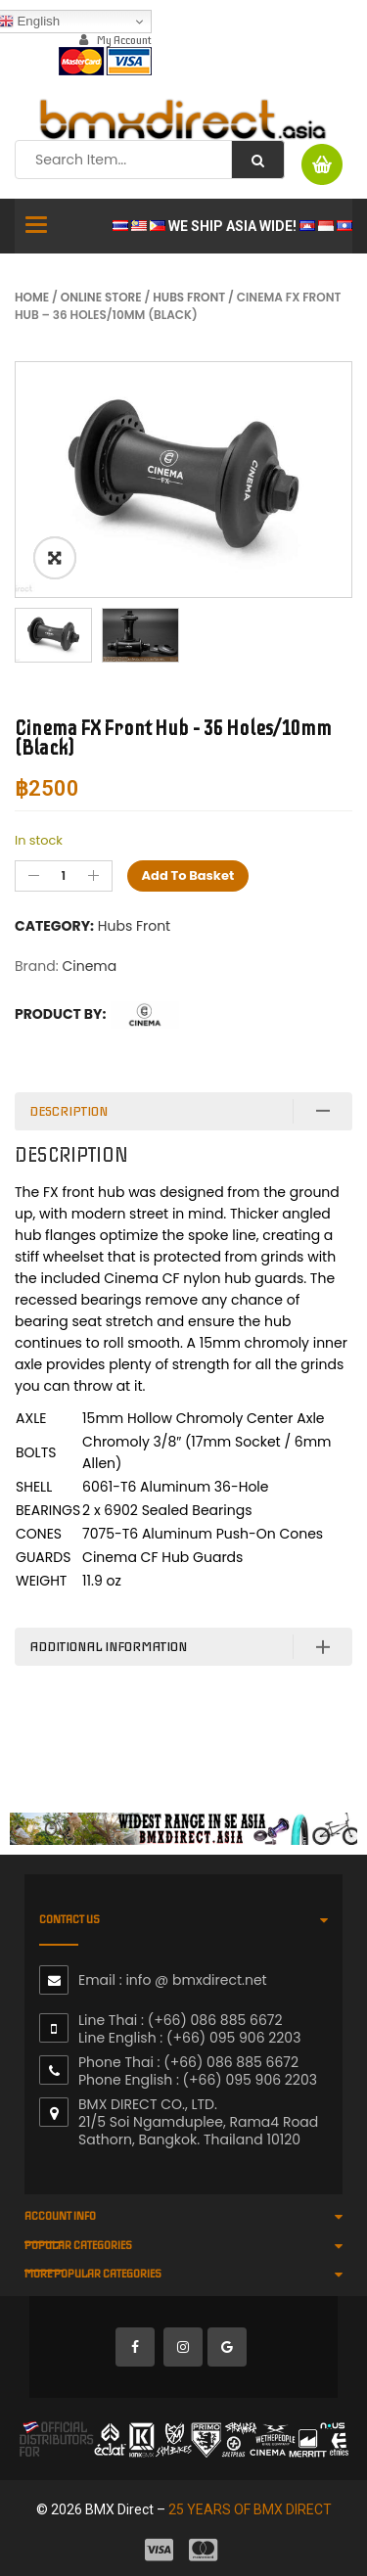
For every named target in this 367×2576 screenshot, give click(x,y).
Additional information (108, 1646)
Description (68, 1111)
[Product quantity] (63, 876)
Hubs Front (189, 297)
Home (32, 297)
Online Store (101, 297)
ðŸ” (54, 557)
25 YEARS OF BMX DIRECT (250, 2509)
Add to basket (188, 875)
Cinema (89, 966)
